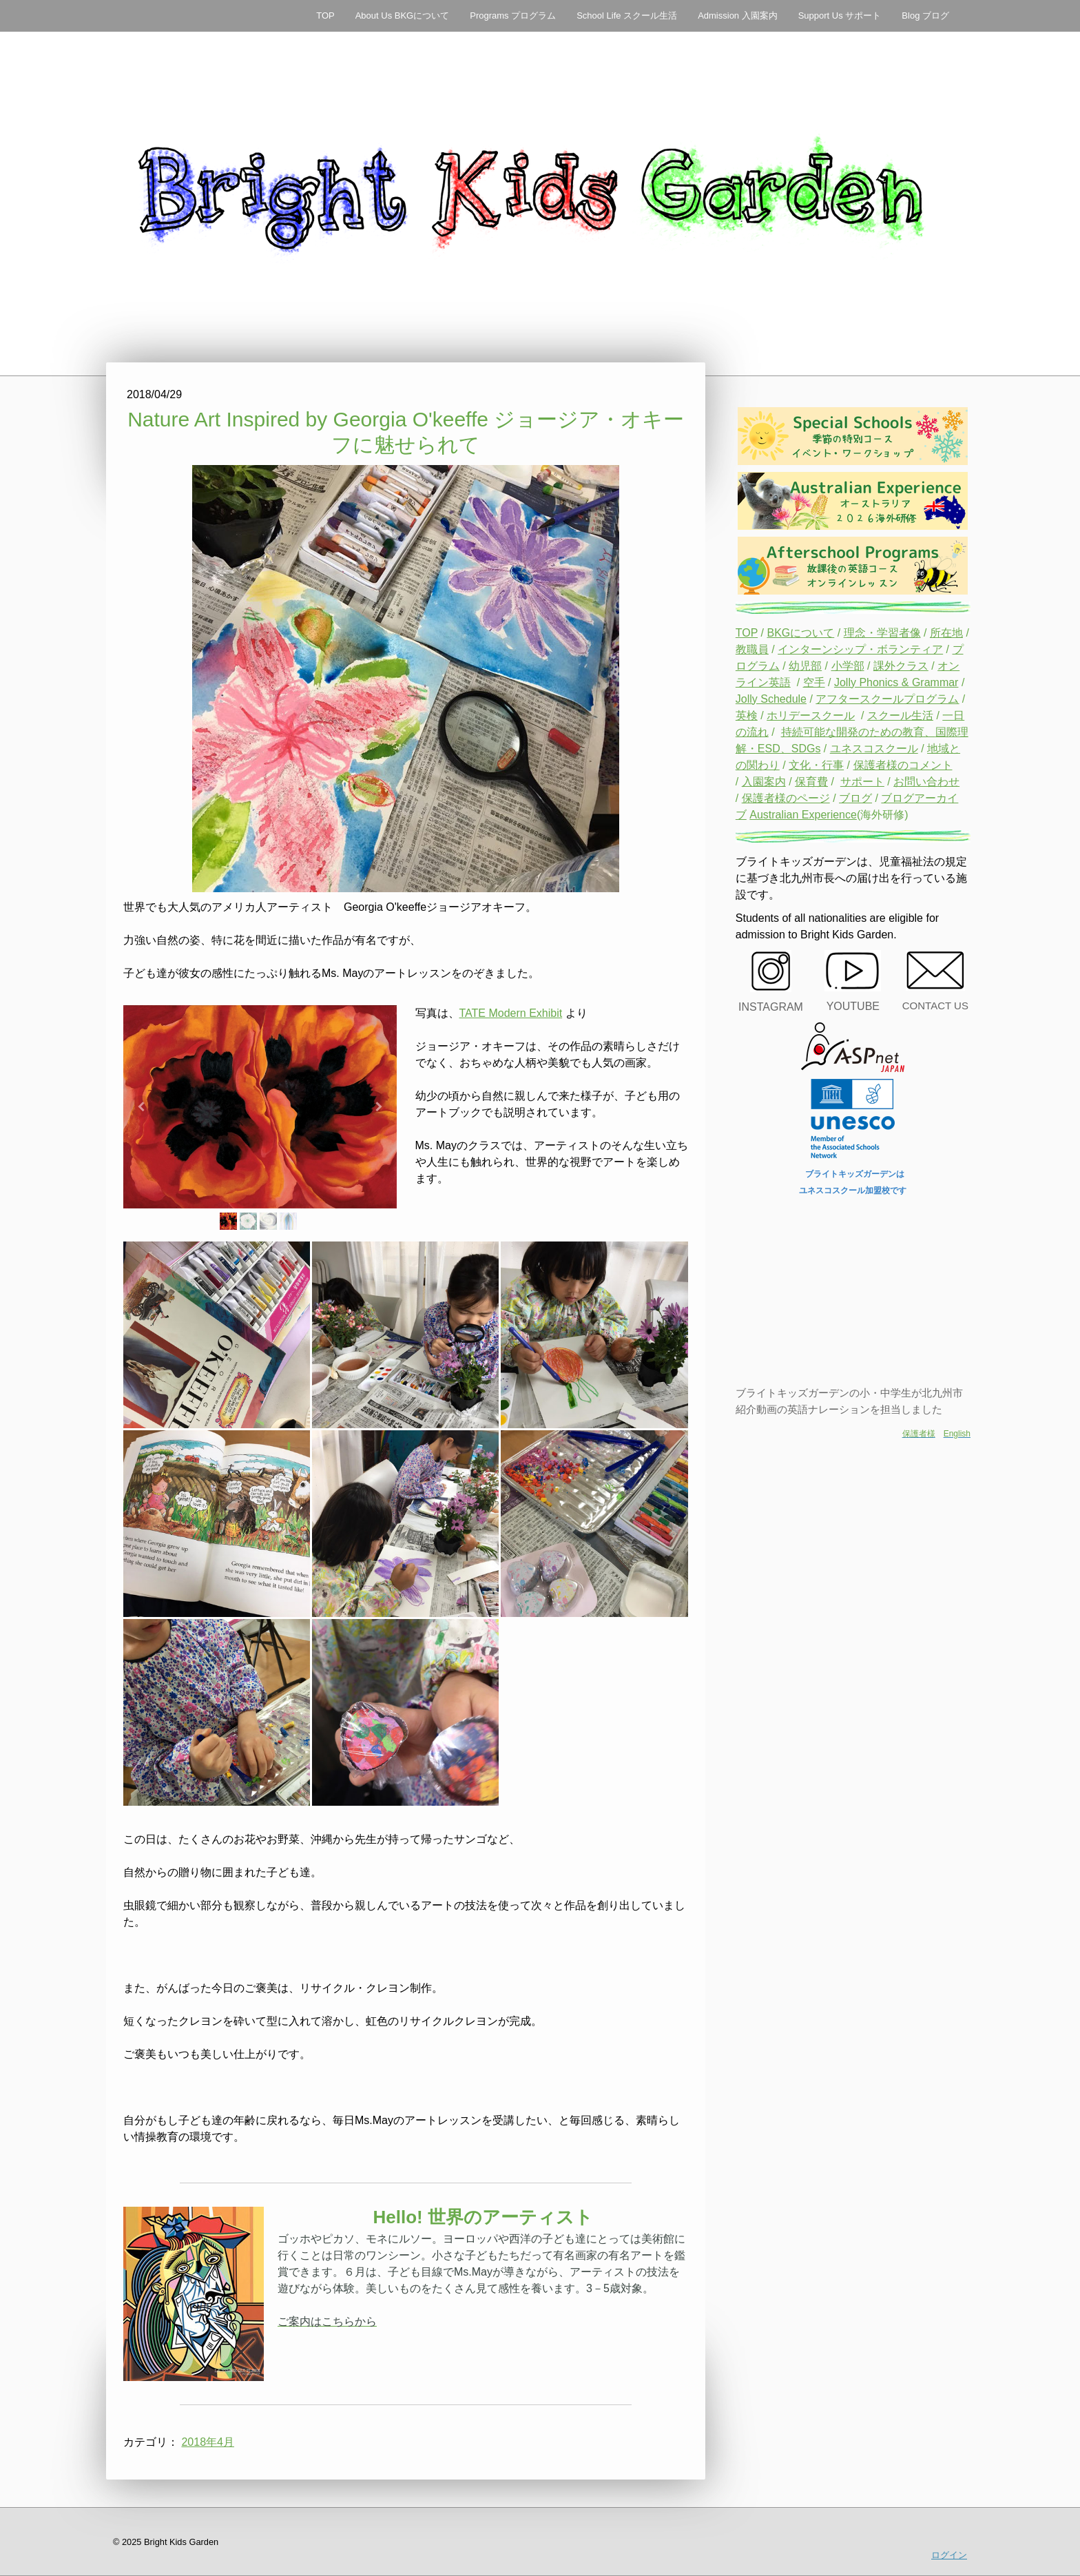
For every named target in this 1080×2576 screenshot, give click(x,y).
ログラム (758, 666)
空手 (814, 682)
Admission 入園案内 (738, 15)
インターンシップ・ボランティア (860, 649)
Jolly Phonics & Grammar (896, 682)
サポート (862, 781)
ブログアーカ (914, 798)
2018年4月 (207, 2442)
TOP (325, 15)
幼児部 (805, 666)
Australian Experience (803, 815)
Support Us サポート (840, 15)
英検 (747, 715)
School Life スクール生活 (627, 15)
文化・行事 (816, 765)
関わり (763, 765)
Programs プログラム (513, 15)
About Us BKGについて (402, 15)
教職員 (752, 649)
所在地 (946, 633)
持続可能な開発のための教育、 (858, 732)
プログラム (931, 699)
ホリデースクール (811, 715)
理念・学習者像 (882, 633)
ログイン (949, 2555)
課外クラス (900, 666)
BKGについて (800, 633)
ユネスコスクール (874, 748)
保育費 (811, 781)
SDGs (806, 748)
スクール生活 (900, 715)
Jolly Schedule (771, 699)
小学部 (847, 666)
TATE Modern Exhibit (511, 1013)
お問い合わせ (926, 781)
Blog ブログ (925, 15)
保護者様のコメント (903, 765)
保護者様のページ (786, 798)
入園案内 (764, 781)
